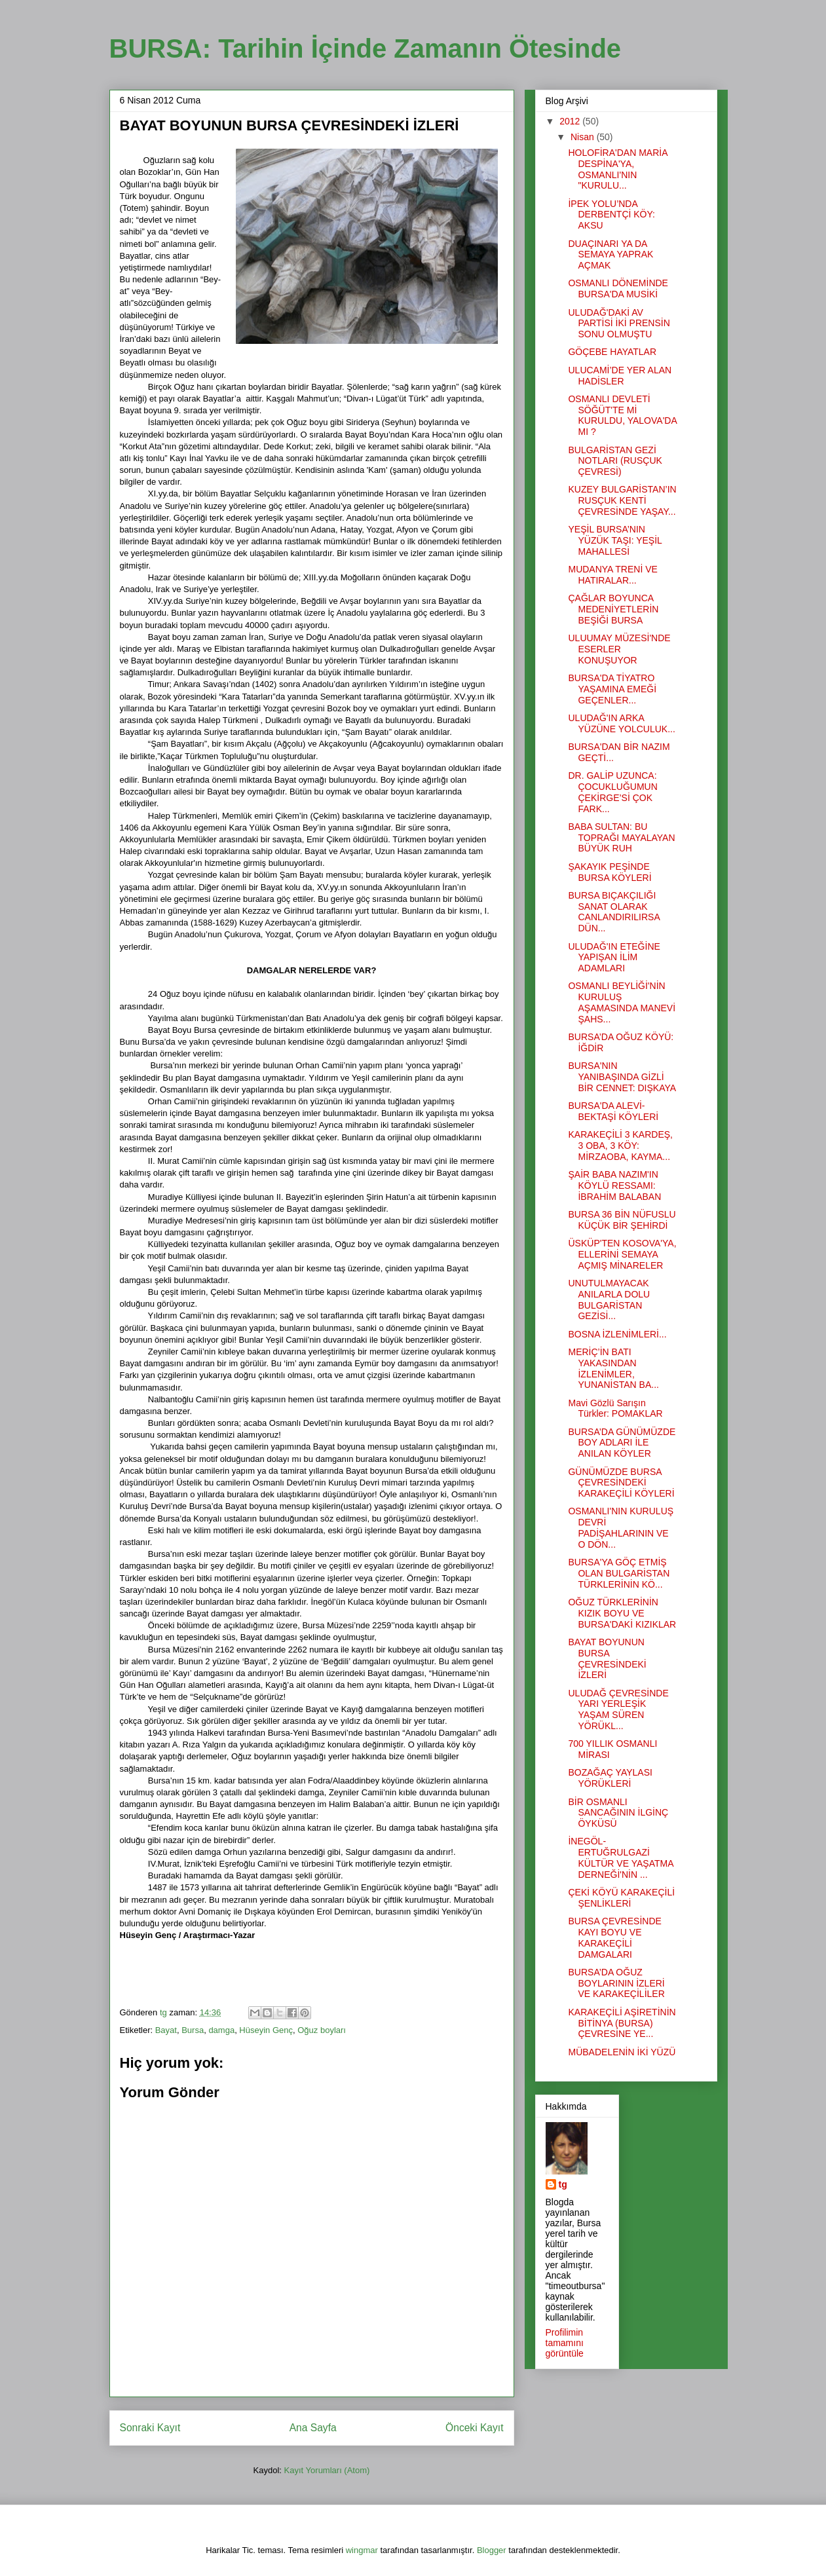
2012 (570, 121)
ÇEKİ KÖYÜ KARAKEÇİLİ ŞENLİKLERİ (621, 1898)
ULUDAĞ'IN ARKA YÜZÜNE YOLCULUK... (621, 723)
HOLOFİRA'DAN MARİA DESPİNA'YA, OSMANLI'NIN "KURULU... (617, 169)
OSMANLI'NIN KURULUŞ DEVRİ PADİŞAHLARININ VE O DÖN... (620, 1527)
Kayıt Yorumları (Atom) (327, 2470)
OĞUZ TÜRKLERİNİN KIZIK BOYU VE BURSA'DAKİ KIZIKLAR (622, 1613)
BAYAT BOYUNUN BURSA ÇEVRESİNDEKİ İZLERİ (607, 1658)
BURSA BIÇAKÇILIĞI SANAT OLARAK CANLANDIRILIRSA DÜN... (613, 911)
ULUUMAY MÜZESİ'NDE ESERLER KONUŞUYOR (619, 649)
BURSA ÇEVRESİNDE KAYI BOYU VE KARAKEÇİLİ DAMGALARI (614, 1937)
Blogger (491, 2550)
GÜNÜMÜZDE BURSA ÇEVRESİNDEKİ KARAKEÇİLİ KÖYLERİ (621, 1482)
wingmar (362, 2550)
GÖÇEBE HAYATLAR (612, 351)
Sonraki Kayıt (150, 2427)
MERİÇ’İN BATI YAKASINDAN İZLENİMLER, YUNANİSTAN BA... (613, 1368)
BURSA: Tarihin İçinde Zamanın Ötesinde (365, 48)
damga (221, 2030)
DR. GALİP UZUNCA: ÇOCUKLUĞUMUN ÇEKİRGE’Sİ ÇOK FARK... (612, 791)
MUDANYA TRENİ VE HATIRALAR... (612, 575)
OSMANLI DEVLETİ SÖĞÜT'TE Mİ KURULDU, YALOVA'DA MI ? (622, 415)
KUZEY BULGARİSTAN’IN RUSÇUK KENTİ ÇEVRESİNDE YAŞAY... (622, 500)
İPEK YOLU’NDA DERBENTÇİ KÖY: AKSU (611, 214)
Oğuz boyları (321, 2030)
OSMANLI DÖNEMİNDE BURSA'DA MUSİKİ (617, 288)
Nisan (584, 137)
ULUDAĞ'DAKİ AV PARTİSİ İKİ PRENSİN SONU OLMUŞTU (618, 323)
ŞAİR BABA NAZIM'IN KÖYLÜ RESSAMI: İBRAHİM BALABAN (614, 1185)
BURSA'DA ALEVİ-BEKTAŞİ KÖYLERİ (613, 1111)
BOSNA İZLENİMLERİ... (617, 1334)
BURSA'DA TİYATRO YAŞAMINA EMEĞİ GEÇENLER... (612, 689)
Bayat (166, 2030)
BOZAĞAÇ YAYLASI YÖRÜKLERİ (610, 1778)
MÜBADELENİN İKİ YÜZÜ (621, 2052)
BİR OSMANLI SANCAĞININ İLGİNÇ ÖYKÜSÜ (618, 1813)
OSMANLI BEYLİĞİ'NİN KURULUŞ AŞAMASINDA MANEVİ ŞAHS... (621, 1002)
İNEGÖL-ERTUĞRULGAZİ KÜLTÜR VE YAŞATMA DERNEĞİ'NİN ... (620, 1857)
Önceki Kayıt (474, 2427)
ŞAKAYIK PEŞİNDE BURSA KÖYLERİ (609, 872)
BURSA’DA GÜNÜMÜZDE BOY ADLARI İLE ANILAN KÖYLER (621, 1443)
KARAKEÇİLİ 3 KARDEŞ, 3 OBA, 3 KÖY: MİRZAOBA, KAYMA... (620, 1145)
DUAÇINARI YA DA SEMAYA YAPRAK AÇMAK (610, 254)
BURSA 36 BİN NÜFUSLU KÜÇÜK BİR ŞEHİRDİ (621, 1220)
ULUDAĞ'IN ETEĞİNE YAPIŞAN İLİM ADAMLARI (614, 957)
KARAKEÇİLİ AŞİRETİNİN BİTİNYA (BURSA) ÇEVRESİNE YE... (621, 2023)
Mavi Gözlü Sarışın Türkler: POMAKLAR (615, 1408)
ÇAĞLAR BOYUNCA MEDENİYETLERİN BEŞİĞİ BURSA (613, 609)
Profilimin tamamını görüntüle (565, 2343)
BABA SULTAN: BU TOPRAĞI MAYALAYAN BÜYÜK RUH (621, 837)
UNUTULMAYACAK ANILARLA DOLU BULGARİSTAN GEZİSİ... (609, 1299)
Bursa (192, 2030)
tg (563, 2184)
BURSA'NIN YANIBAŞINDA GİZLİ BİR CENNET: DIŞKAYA (622, 1076)
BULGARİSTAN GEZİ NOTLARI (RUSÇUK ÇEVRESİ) (615, 461)
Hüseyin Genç (266, 2030)
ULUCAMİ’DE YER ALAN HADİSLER (619, 375)
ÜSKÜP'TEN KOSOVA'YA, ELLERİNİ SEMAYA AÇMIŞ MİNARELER (622, 1254)
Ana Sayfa (313, 2427)
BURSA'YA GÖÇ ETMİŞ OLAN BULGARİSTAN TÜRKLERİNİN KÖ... (618, 1573)
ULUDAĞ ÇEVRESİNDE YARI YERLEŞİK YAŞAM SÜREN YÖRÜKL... (618, 1709)
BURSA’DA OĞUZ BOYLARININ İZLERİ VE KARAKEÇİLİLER (616, 1983)
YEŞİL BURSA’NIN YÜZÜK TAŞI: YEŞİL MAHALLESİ (615, 540)
